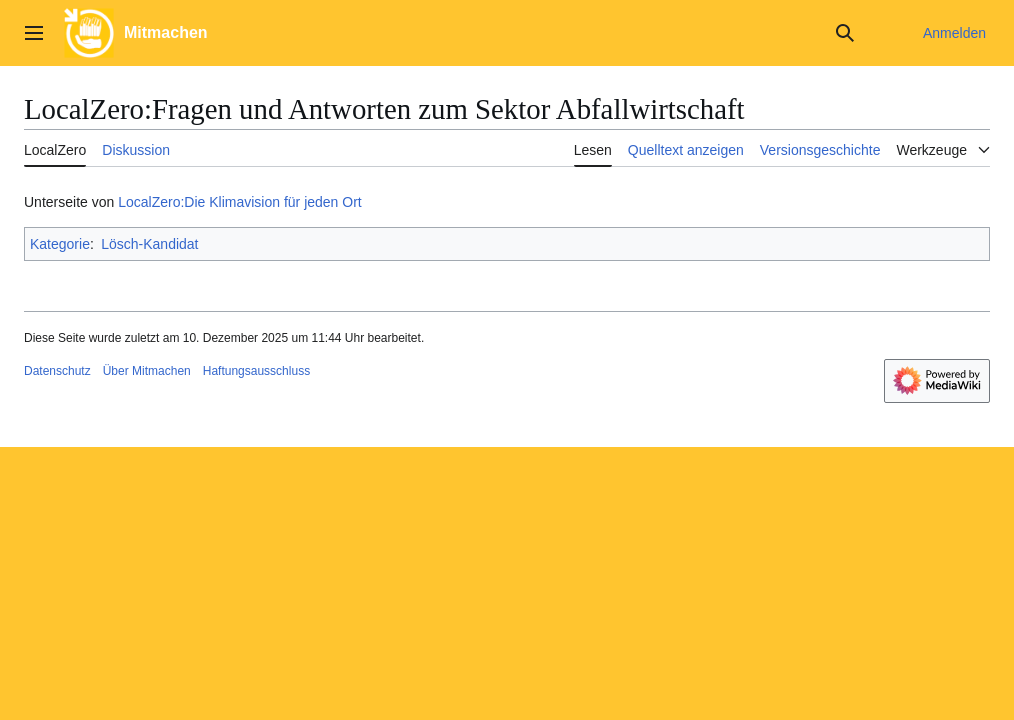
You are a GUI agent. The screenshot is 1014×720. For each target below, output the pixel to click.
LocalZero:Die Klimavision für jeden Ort (240, 202)
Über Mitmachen (147, 371)
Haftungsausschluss (256, 371)
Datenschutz (57, 371)
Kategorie (60, 244)
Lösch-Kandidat (149, 244)
